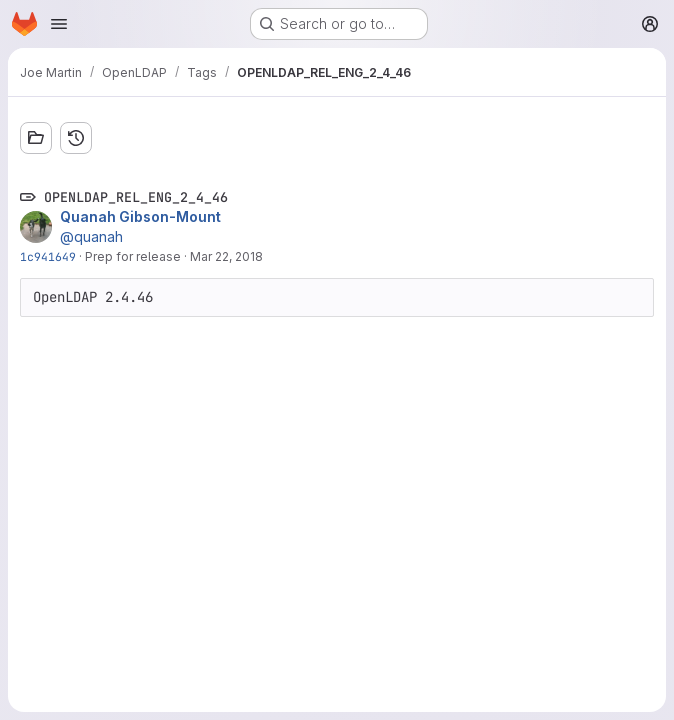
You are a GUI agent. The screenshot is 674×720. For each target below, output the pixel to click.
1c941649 (48, 256)
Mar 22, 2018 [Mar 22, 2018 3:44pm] (226, 256)
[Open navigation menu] (59, 24)
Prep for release (133, 256)
